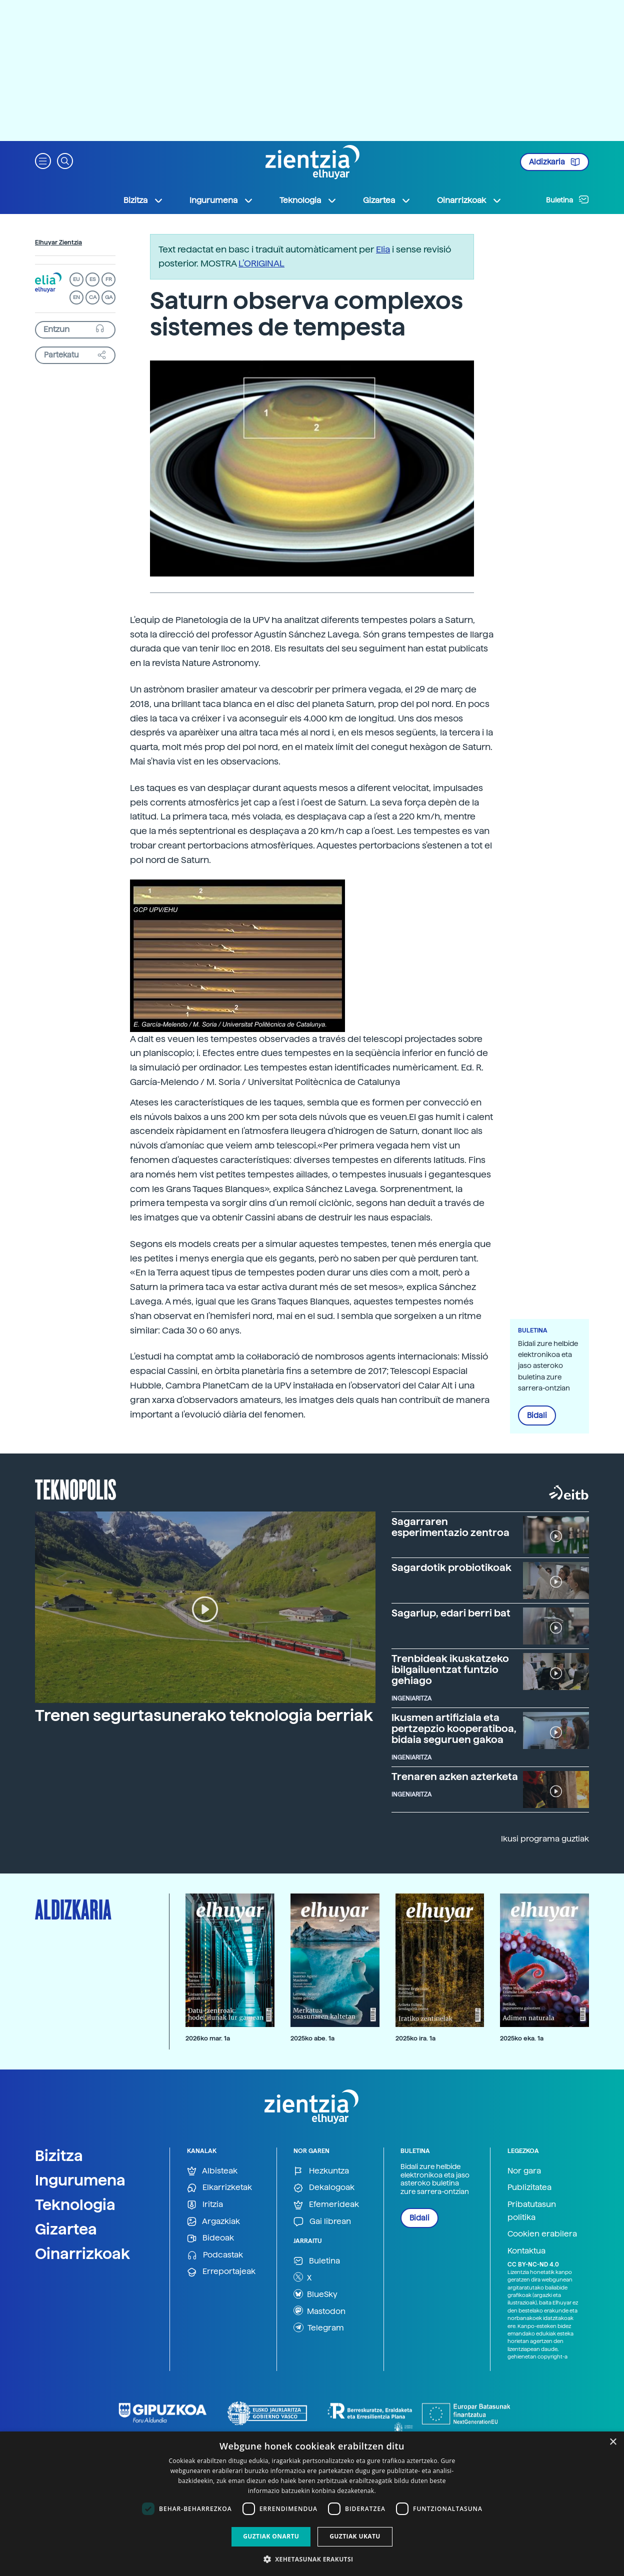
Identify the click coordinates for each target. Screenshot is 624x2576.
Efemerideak (326, 2205)
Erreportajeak (221, 2271)
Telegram (319, 2327)
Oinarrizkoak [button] (469, 201)
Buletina (567, 199)
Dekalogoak (324, 2187)
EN (76, 297)
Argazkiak (213, 2221)
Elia (383, 249)
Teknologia (75, 2205)
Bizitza (59, 2155)
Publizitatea (530, 2187)
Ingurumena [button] (222, 201)
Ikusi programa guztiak (545, 1839)
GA (108, 297)
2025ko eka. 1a (522, 2038)
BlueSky (316, 2294)
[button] (43, 160)
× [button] (612, 2442)
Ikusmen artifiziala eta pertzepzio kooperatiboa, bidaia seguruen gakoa (454, 1729)
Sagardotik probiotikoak (452, 1568)
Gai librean (322, 2221)
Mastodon (320, 2311)
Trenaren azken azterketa (455, 1776)
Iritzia (205, 2205)
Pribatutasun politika (532, 2211)
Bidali (537, 1415)
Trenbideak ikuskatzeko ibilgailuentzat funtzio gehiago (450, 1669)
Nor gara (524, 2171)
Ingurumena (80, 2180)
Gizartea (66, 2229)
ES (93, 279)
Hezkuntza (321, 2171)
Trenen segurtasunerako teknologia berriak (204, 1715)
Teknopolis (75, 1488)
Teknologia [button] (308, 201)
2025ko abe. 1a (312, 2038)
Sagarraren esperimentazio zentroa (451, 1527)
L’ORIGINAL (261, 263)
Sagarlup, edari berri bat (451, 1613)
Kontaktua (527, 2251)
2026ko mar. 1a (208, 2038)
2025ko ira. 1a (416, 2038)
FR (109, 279)
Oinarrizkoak (82, 2253)
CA (92, 297)
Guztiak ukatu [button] (355, 2536)
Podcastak (215, 2255)
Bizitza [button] (144, 201)
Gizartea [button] (387, 201)
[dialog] (312, 2504)
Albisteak (212, 2171)
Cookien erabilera (542, 2233)
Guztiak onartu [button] (271, 2536)
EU (76, 279)
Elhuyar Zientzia (58, 242)
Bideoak (210, 2238)
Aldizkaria (554, 162)
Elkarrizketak (219, 2187)
